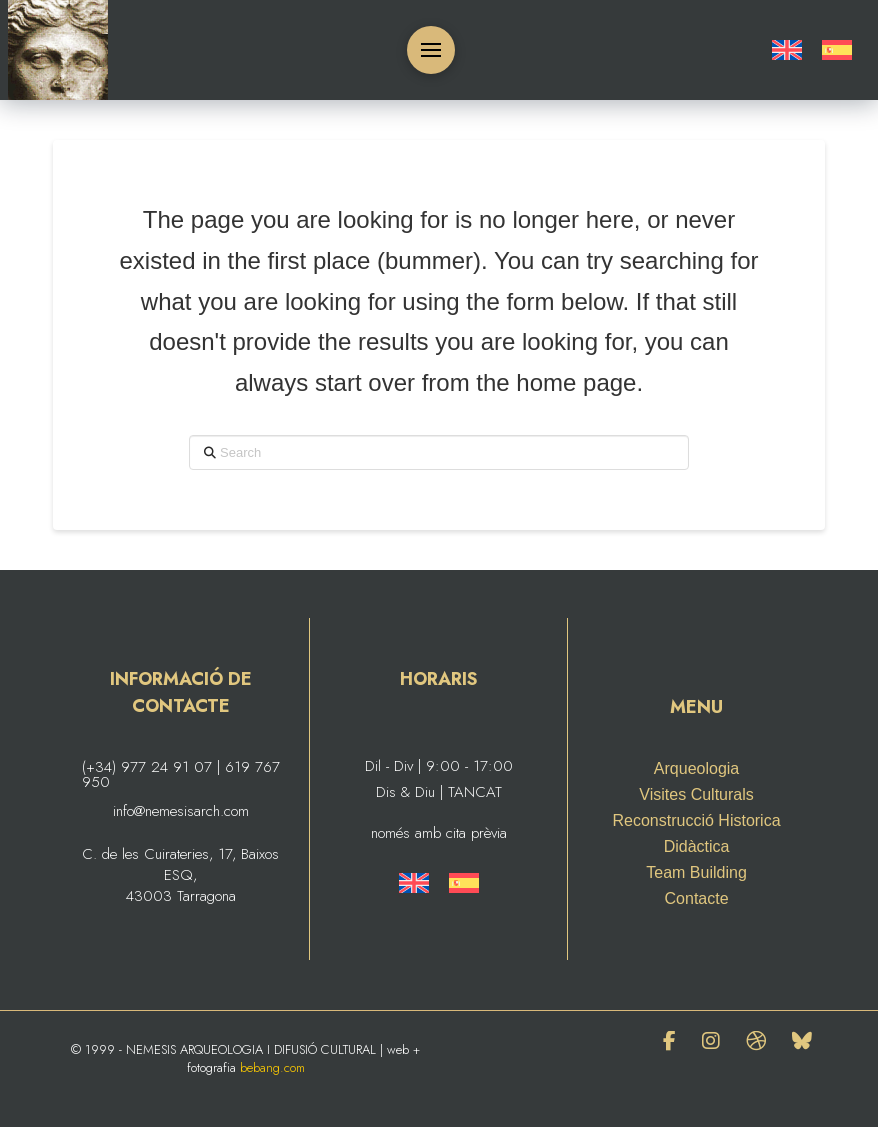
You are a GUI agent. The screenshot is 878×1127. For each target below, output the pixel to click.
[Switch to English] (787, 50)
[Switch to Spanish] (837, 50)
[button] (431, 50)
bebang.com (272, 1067)
